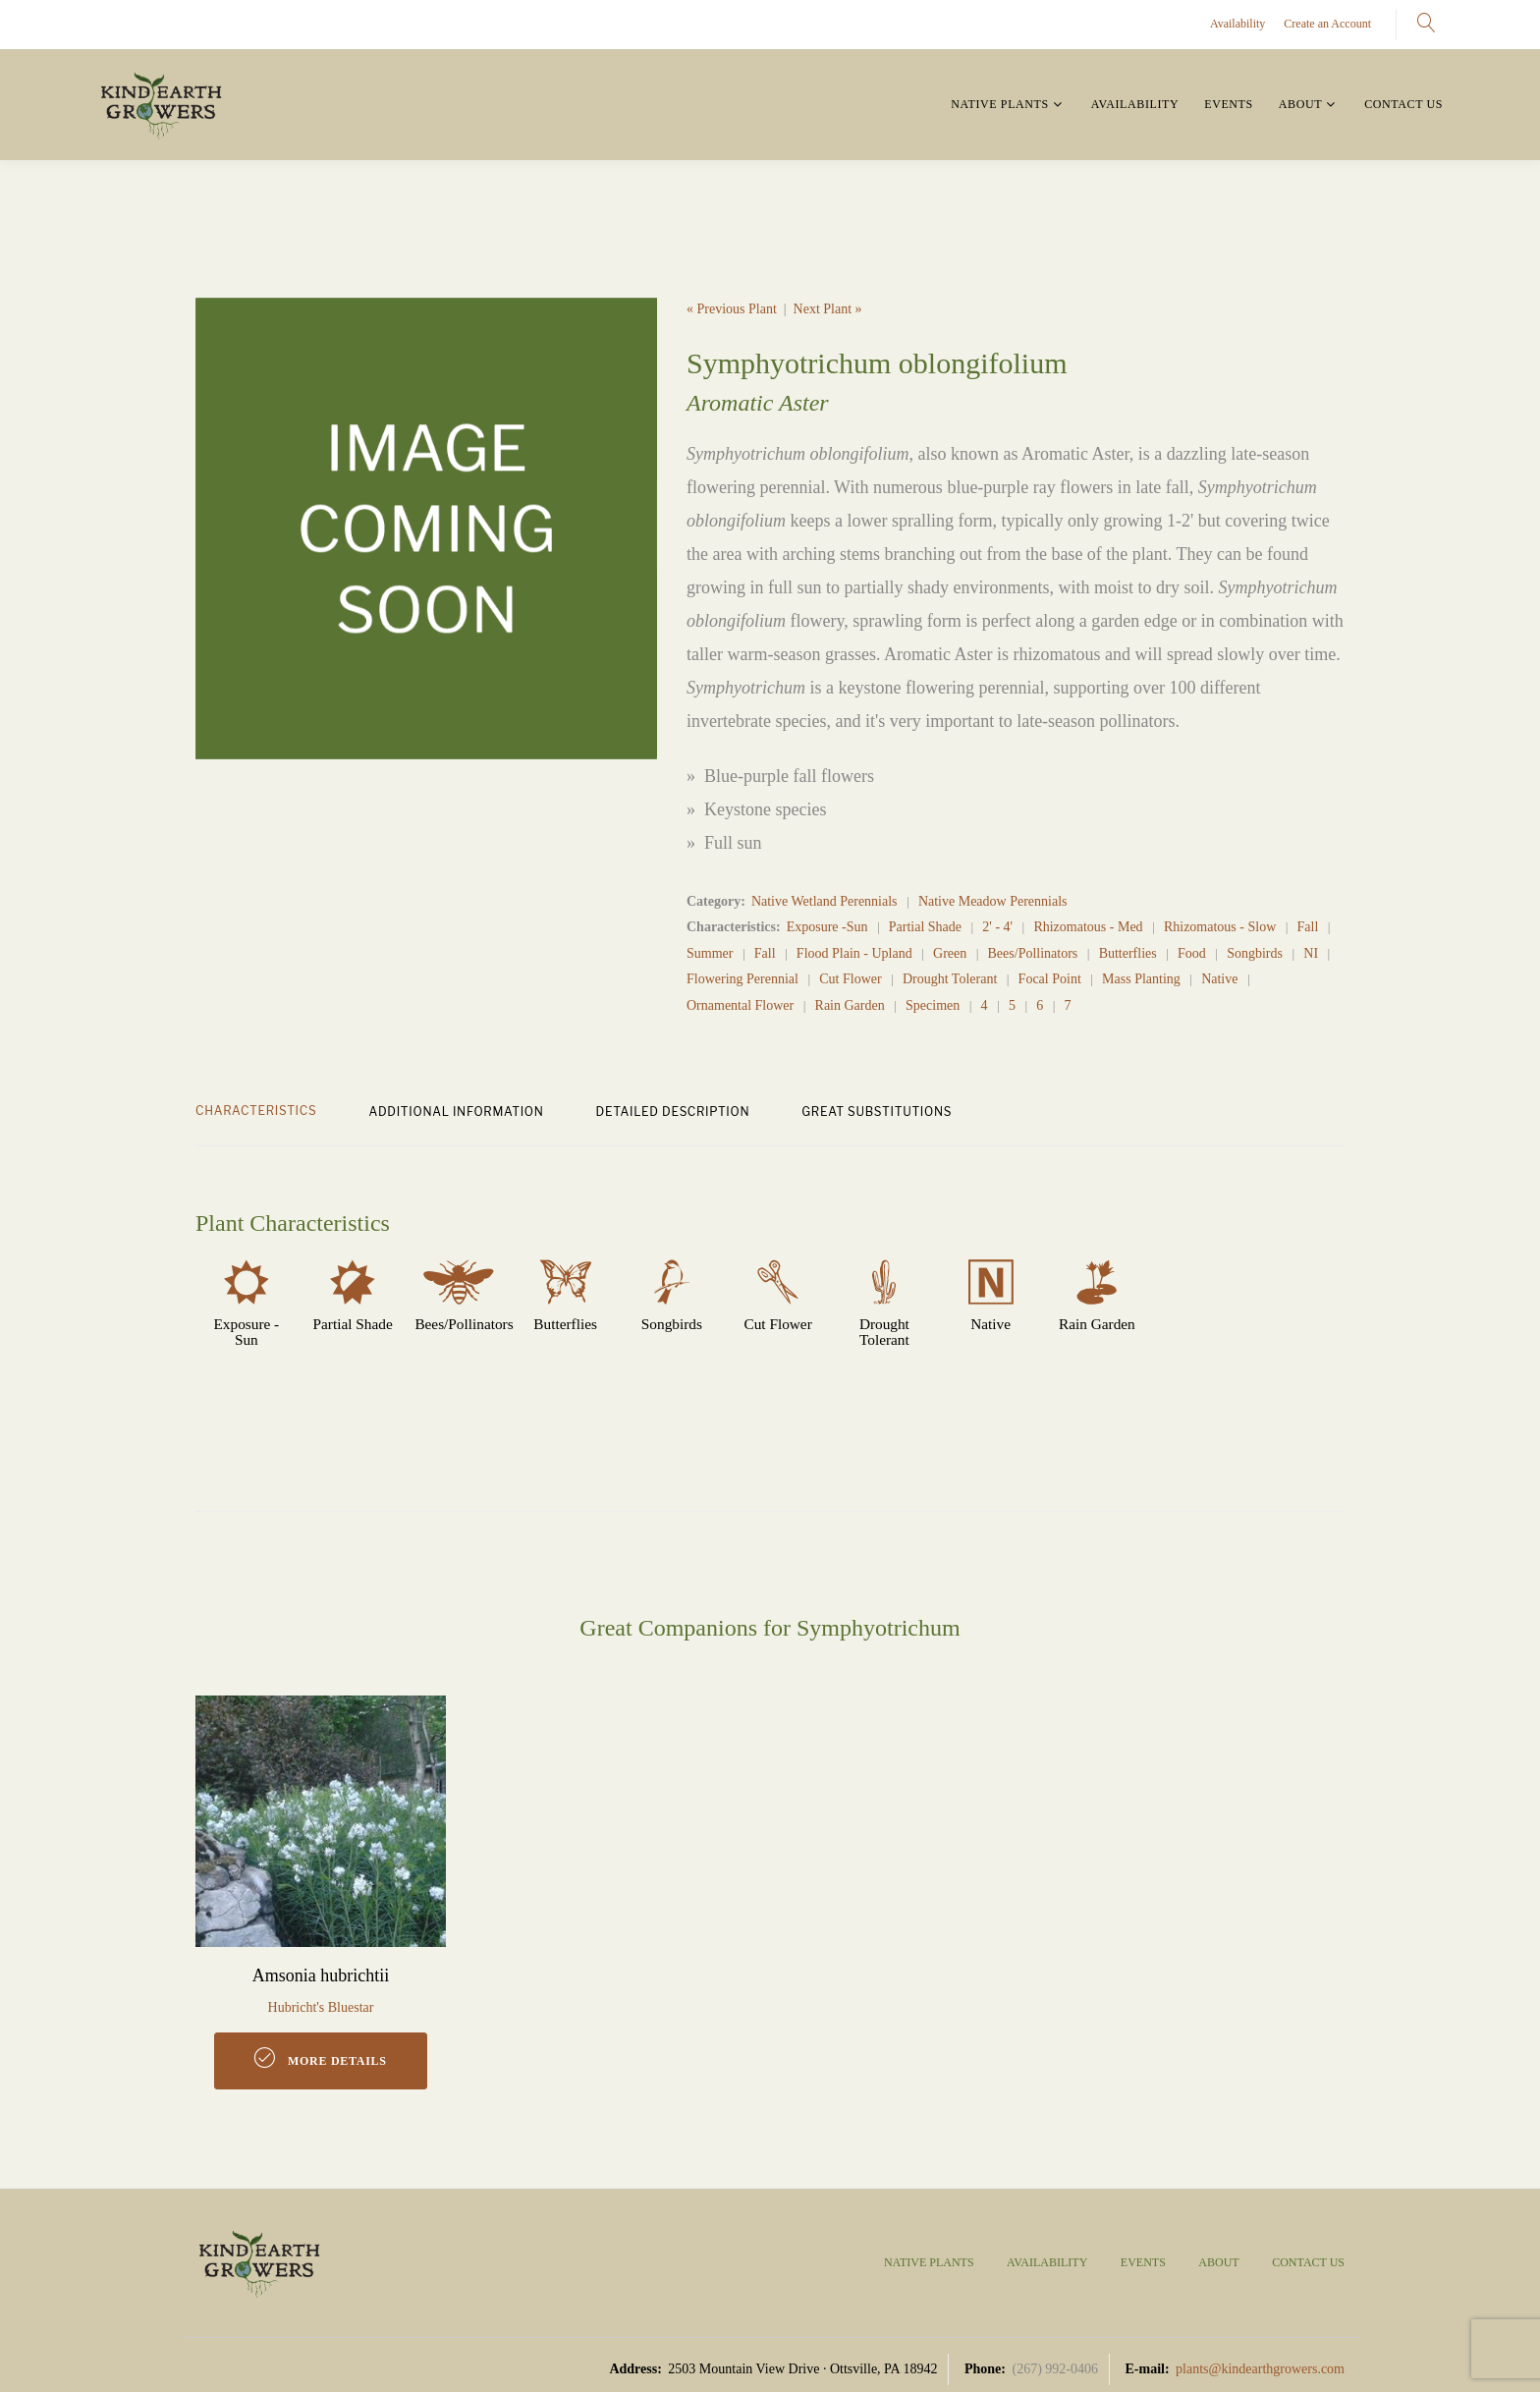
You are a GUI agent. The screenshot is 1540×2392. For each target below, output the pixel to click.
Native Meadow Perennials (993, 901)
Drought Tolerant (950, 979)
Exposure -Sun (827, 926)
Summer (710, 953)
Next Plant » (828, 309)
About (1300, 104)
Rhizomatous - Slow (1220, 926)
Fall (1308, 926)
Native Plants (999, 104)
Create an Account (1327, 23)
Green (949, 953)
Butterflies (1128, 953)
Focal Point (1049, 979)
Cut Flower (850, 979)
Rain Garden (850, 1005)
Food (1192, 953)
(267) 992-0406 (1055, 2369)
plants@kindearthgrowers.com (1260, 2369)
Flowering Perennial (742, 979)
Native (1219, 979)
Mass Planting (1141, 979)
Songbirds (1255, 953)
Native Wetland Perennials (824, 901)
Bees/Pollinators (1033, 953)
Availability (1237, 23)
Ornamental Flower (740, 1005)
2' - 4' (997, 926)
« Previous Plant (732, 309)
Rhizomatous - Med (1087, 926)
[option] (426, 528)
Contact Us (1403, 104)
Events (1228, 104)
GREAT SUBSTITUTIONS (876, 1111)
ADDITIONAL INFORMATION (455, 1111)
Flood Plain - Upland (854, 953)
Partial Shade (925, 926)
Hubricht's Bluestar (321, 2007)
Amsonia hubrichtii (320, 1975)
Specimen (933, 1005)
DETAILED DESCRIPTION (673, 1111)
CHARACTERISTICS (255, 1110)
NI (1310, 953)
